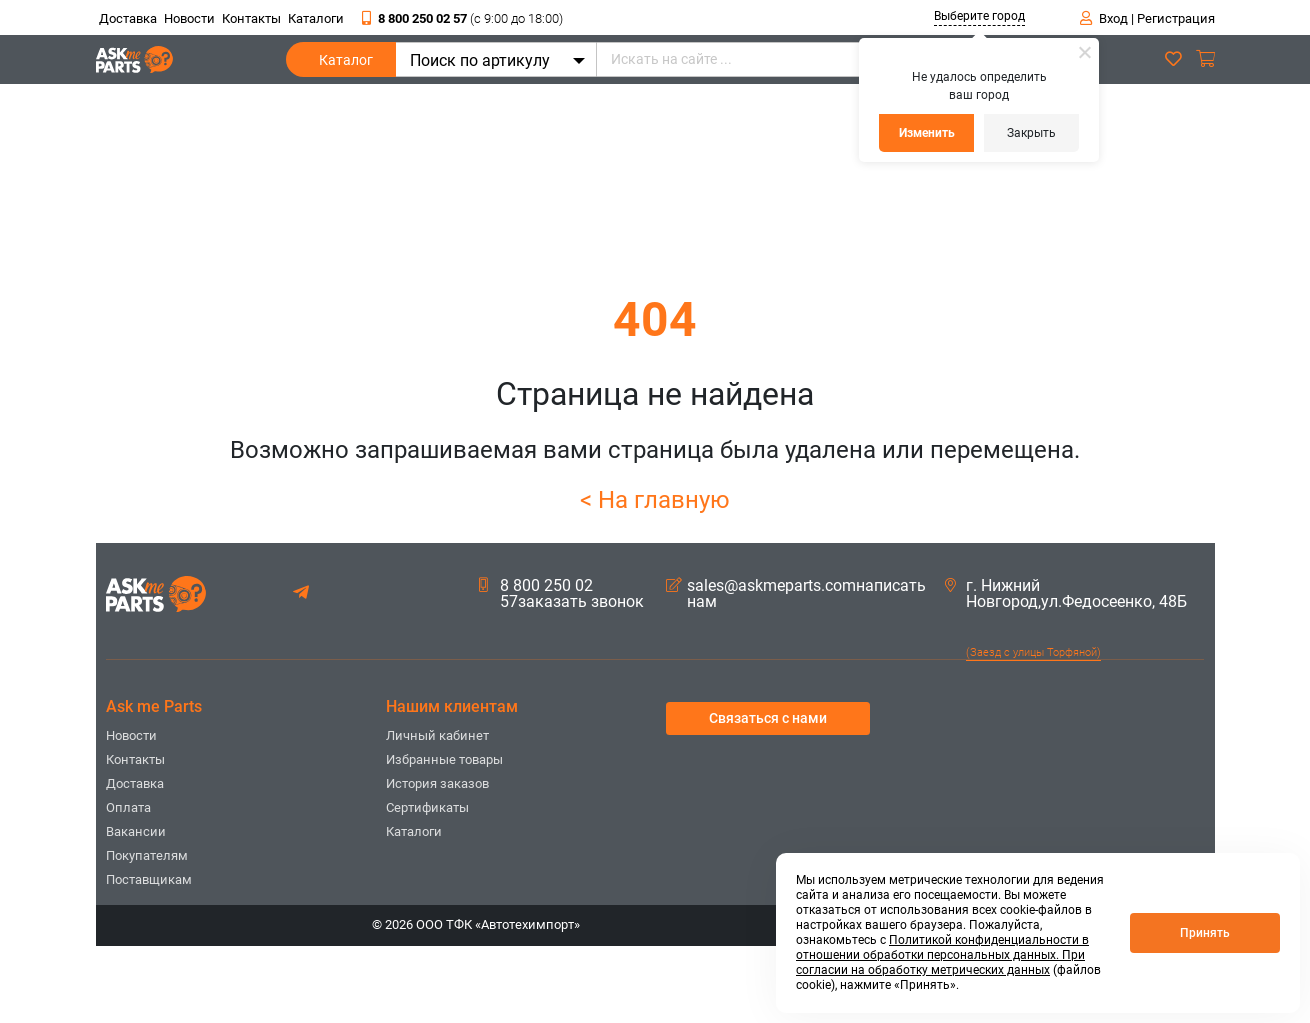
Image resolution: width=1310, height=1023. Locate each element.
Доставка (128, 18)
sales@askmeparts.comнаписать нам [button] (796, 594)
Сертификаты (427, 807)
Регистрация (1176, 18)
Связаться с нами (768, 718)
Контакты (251, 18)
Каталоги (316, 18)
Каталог (346, 64)
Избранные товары (444, 759)
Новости (189, 18)
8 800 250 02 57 (462, 18)
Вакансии (136, 831)
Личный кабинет (437, 735)
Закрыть (1031, 133)
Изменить (927, 133)
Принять (1205, 933)
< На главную (655, 500)
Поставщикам (149, 879)
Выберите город (979, 16)
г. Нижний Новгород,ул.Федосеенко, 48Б (1066, 594)
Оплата (128, 807)
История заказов (437, 783)
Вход (1113, 18)
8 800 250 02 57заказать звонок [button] (561, 594)
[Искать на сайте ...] (810, 59)
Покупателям (147, 855)
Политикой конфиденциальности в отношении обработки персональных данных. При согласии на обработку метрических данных (942, 955)
